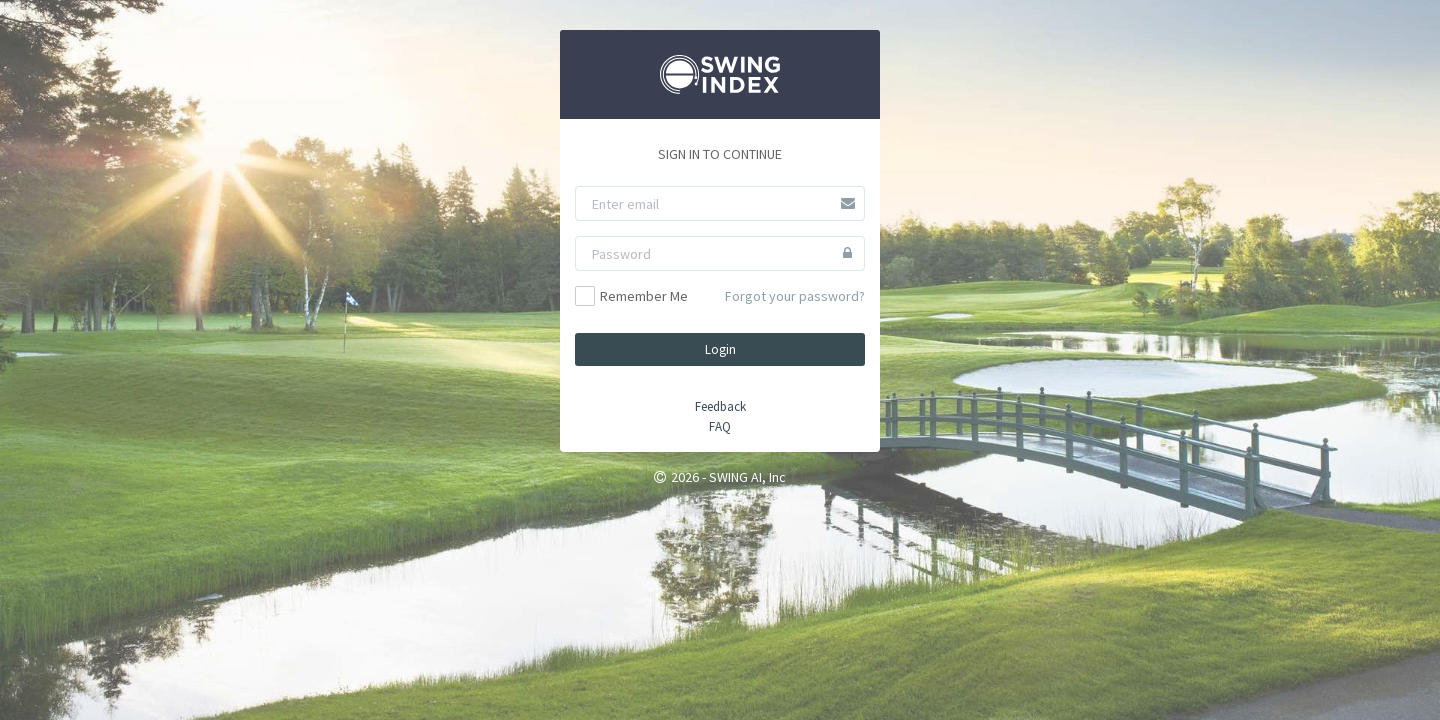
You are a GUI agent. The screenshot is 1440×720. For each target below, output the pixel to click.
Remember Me (631, 296)
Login (720, 349)
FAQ (720, 426)
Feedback (720, 406)
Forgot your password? (795, 296)
